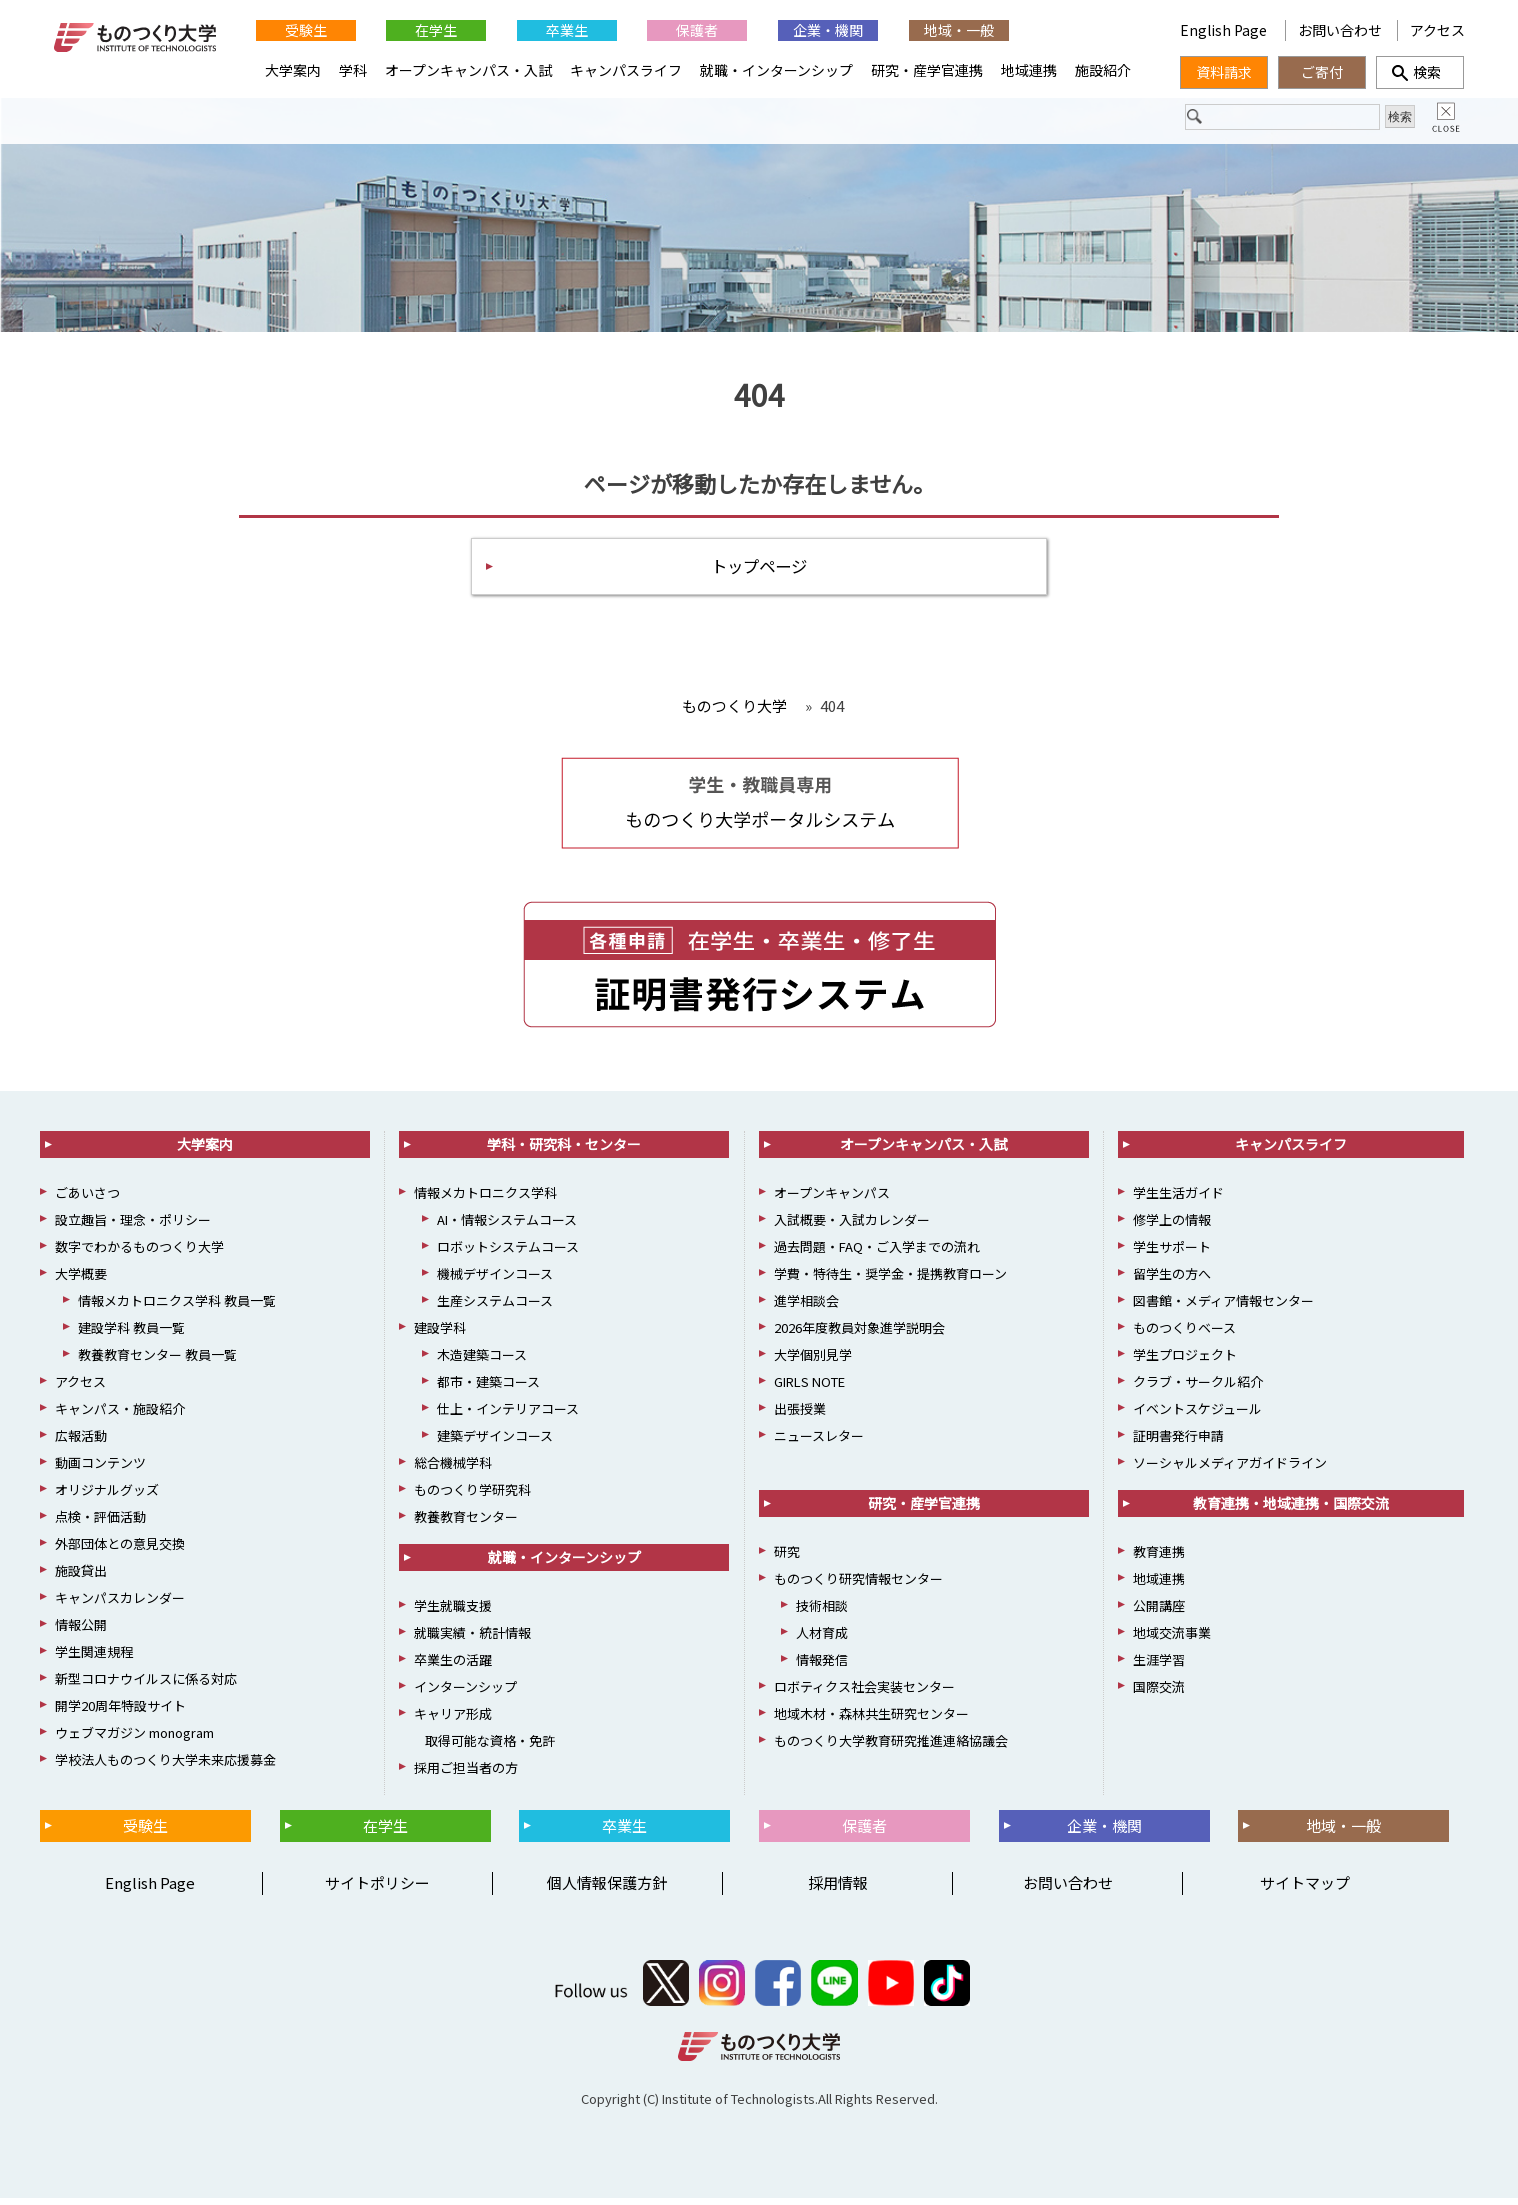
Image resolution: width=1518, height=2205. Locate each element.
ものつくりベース (1184, 1334)
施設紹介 (1103, 70)
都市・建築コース (488, 1388)
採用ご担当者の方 (466, 1774)
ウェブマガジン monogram (134, 1739)
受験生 (306, 30)
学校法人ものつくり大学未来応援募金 (165, 1766)
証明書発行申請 (1178, 1442)
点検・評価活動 (100, 1523)
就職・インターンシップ (776, 70)
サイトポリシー (377, 1889)
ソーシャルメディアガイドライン (1230, 1469)
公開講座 (1159, 1612)
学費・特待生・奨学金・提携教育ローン (890, 1280)
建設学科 (440, 1334)
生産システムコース (495, 1307)
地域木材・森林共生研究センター (871, 1720)
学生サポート (1172, 1253)
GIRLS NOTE (809, 1388)
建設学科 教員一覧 (131, 1334)
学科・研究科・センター (564, 1151)
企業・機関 (828, 30)
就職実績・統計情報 (472, 1639)
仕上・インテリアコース (508, 1415)
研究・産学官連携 (927, 70)
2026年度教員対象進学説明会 (859, 1334)
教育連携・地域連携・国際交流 (1291, 1510)
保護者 (697, 30)
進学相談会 (806, 1307)
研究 (787, 1558)
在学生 (436, 30)
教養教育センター (466, 1523)
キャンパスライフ (626, 70)
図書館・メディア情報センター (1223, 1307)
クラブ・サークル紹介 (1198, 1388)
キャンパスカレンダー (120, 1604)
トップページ (759, 570)
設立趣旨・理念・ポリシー (133, 1226)
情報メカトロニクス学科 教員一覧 (177, 1307)
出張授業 (800, 1415)
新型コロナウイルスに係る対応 (146, 1685)
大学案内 (293, 70)
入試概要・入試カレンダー (852, 1226)
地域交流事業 (1172, 1639)
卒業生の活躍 (453, 1666)
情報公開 (81, 1631)
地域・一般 (959, 30)
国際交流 (1159, 1693)
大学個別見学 (813, 1361)
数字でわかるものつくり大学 (139, 1253)
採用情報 (838, 1889)
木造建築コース (482, 1361)
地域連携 (1029, 70)
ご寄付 (1322, 72)
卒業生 (567, 30)
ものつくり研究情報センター (858, 1585)
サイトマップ (1305, 1889)
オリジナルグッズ (107, 1496)
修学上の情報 (1172, 1226)
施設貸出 (81, 1577)
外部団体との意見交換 (120, 1550)
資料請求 (1224, 72)
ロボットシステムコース (508, 1253)
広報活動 (81, 1442)
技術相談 (822, 1612)
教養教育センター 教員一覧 (157, 1361)
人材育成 (822, 1639)
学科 (353, 70)
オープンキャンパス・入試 (468, 70)
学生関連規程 (94, 1658)
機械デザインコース (495, 1280)
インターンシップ (465, 1693)
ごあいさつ (87, 1199)
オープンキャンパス (832, 1199)
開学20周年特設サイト (120, 1712)
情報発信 (822, 1666)
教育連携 (1159, 1558)
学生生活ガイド (1178, 1199)
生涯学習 (1159, 1666)
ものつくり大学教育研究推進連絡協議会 (891, 1747)
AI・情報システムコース (507, 1226)
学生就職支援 (453, 1612)
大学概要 (81, 1280)
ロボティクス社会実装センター (864, 1693)
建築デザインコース (495, 1442)
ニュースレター (819, 1442)
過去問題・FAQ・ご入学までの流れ (877, 1253)
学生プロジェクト (1185, 1361)
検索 (1420, 72)
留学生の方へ (1172, 1280)
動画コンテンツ (100, 1469)
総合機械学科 (453, 1469)
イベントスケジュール (1197, 1415)
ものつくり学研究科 (472, 1496)
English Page (1225, 30)
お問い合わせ (1340, 30)
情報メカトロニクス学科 (485, 1199)
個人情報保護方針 (607, 1889)
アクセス (1437, 30)
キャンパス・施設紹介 (120, 1415)
